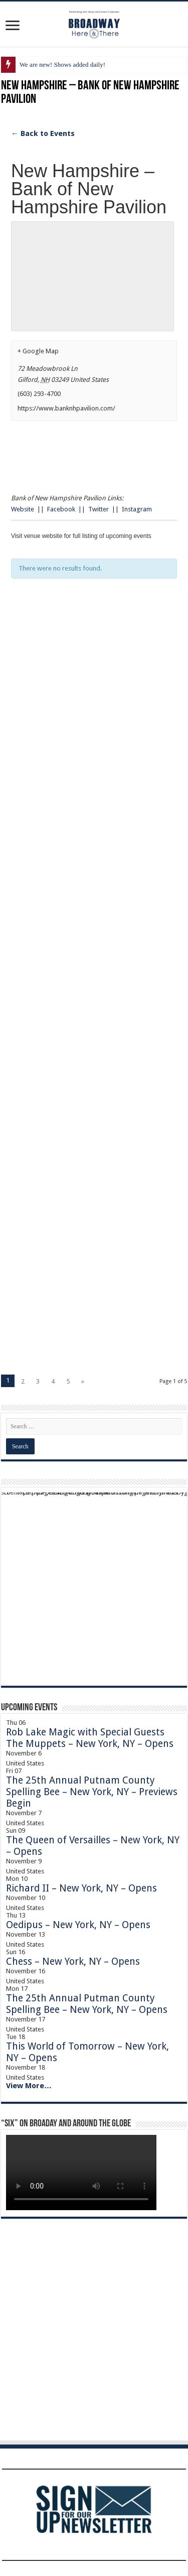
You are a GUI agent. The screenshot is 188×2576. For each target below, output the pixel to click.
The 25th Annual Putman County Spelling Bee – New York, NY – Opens (86, 2003)
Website (22, 509)
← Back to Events (43, 133)
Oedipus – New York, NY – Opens (78, 1925)
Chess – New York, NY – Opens (73, 1961)
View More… (29, 2085)
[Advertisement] (94, 721)
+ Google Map (38, 351)
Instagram (137, 509)
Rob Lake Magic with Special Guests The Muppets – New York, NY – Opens (89, 1737)
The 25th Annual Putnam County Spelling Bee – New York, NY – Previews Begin (91, 1792)
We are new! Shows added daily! (62, 64)
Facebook (61, 509)
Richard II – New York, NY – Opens (81, 1888)
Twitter (98, 509)
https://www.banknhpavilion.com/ (66, 408)
